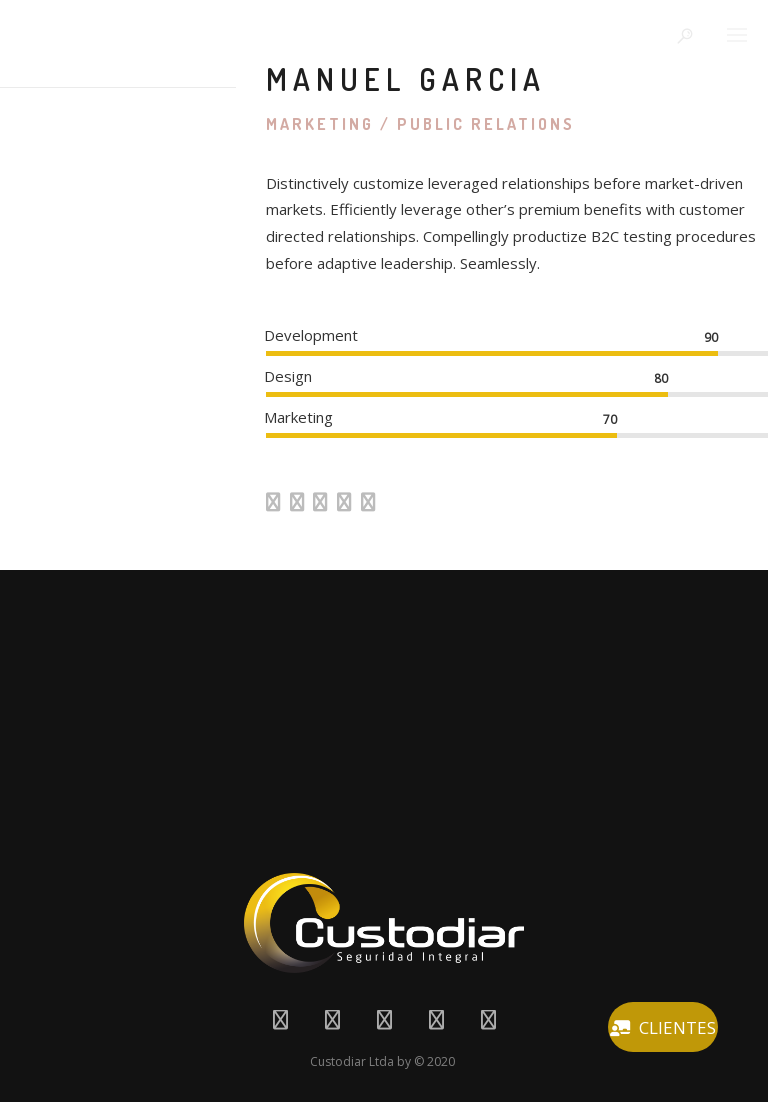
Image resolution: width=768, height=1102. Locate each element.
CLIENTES (663, 1027)
